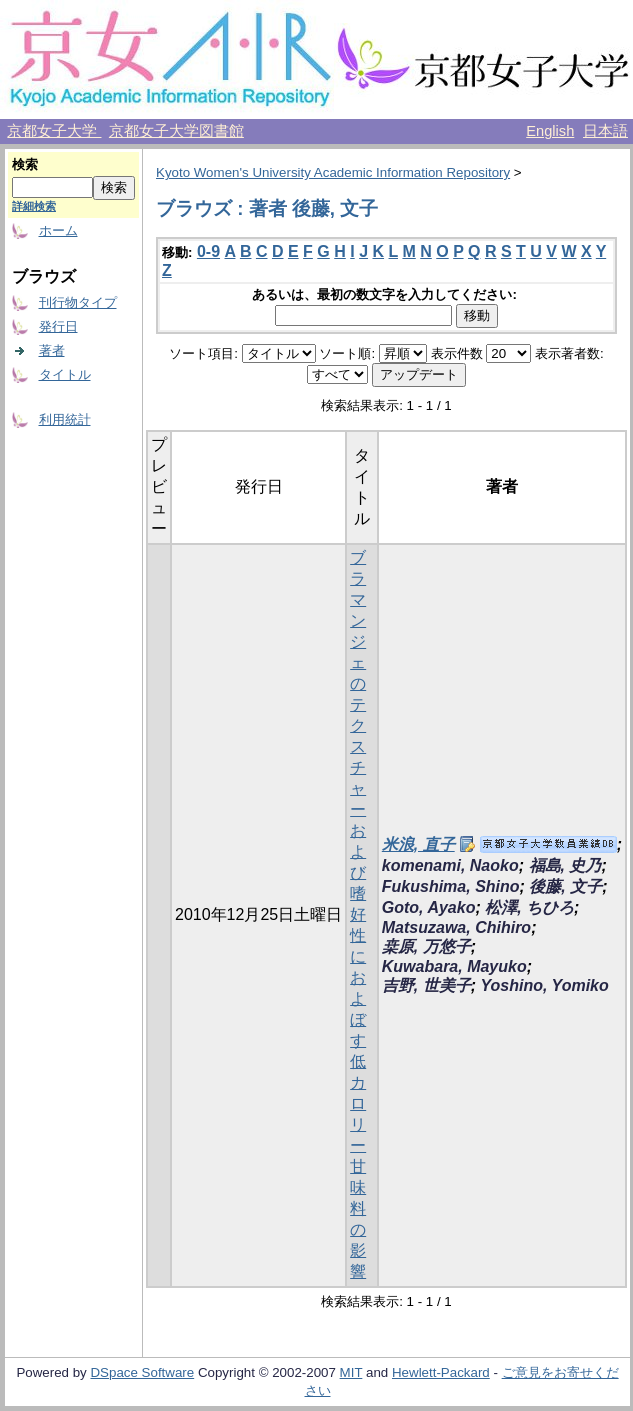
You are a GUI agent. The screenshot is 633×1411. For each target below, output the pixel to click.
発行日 (58, 326)
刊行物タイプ (78, 302)
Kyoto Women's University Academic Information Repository (333, 172)
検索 (25, 164)
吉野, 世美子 (426, 985)
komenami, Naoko (450, 865)
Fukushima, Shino (451, 886)
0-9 (208, 251)
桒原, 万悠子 (426, 946)
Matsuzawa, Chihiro (456, 927)
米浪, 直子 (418, 844)
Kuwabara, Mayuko (454, 966)
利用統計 (65, 419)
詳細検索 (34, 206)
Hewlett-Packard (441, 1372)
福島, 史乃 (565, 865)
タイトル (65, 374)
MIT (351, 1372)
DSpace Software (142, 1372)
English (550, 131)
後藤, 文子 (565, 886)
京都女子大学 (54, 131)
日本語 (605, 131)
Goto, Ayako (429, 907)
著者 (52, 350)
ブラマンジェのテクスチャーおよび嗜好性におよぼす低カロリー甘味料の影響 (358, 914)
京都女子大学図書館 (176, 131)
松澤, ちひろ (529, 907)
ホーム (58, 230)
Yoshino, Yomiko (544, 985)
